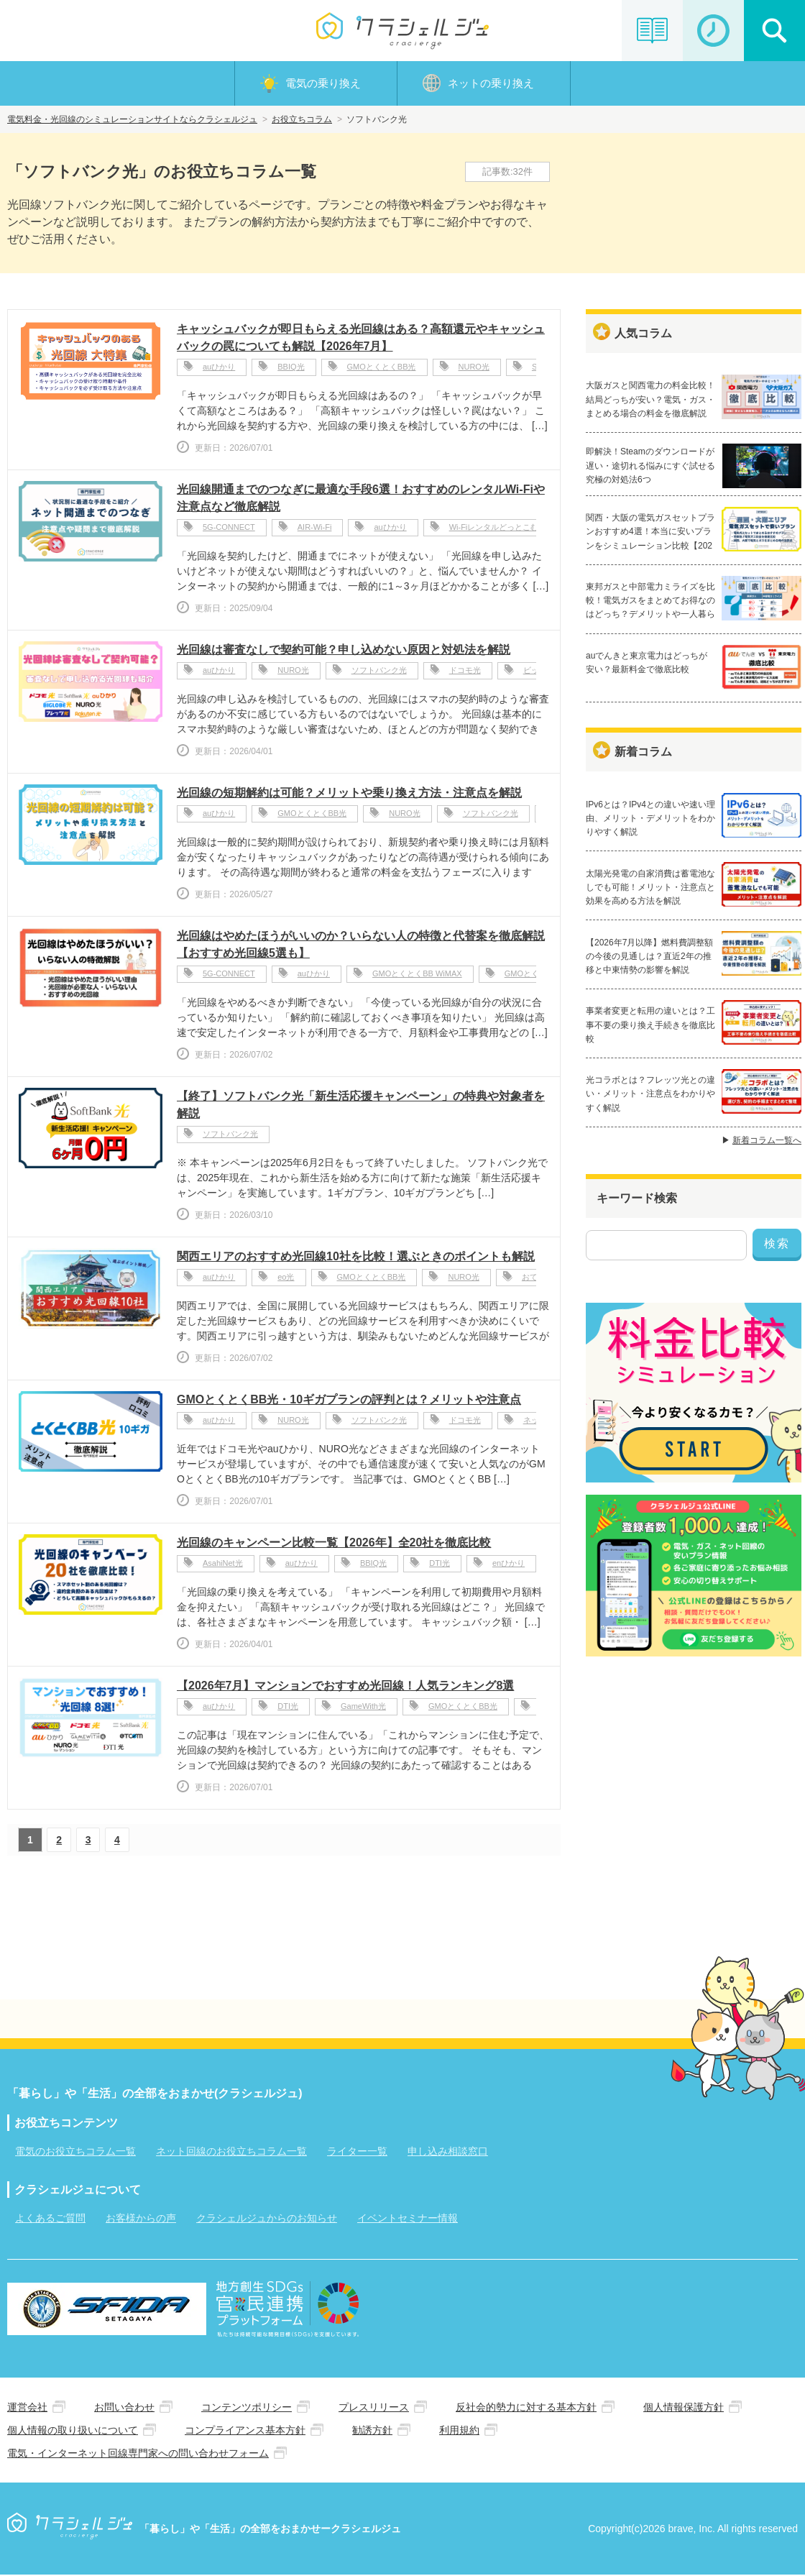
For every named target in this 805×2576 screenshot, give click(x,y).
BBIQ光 (290, 369)
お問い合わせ (124, 2408)
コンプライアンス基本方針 (245, 2431)
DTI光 (439, 1566)
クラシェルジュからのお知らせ (266, 2219)
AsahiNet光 (223, 1566)
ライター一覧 (357, 2152)
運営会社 (27, 2408)
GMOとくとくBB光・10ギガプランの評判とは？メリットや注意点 (349, 1401)
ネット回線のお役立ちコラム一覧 (231, 2152)
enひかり (508, 1566)
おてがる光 (541, 1279)
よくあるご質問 (50, 2219)
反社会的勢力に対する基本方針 (526, 2408)
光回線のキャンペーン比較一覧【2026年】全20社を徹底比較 (334, 1544)
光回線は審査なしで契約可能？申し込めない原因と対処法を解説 (343, 651)
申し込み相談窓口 (448, 2152)
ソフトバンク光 (379, 673)
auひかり (219, 369)
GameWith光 (363, 1709)
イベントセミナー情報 (407, 2219)
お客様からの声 (141, 2219)
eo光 (285, 1279)
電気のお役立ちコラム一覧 (75, 2152)
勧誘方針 (372, 2431)
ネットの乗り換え (491, 84)
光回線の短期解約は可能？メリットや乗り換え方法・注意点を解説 (349, 794)
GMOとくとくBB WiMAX (417, 976)
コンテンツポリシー (246, 2408)
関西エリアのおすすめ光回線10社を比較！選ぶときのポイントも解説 (356, 1258)
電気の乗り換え (323, 84)
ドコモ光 (465, 673)
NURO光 (474, 369)
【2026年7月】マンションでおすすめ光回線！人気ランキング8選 (345, 1687)
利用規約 (459, 2431)
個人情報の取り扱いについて (72, 2431)
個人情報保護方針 (683, 2408)
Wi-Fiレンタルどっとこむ (494, 530)
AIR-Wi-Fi (315, 530)
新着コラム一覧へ (766, 1142)
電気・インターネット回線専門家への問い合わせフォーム (138, 2454)
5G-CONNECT (229, 530)
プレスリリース (374, 2408)
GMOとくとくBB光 (381, 369)
